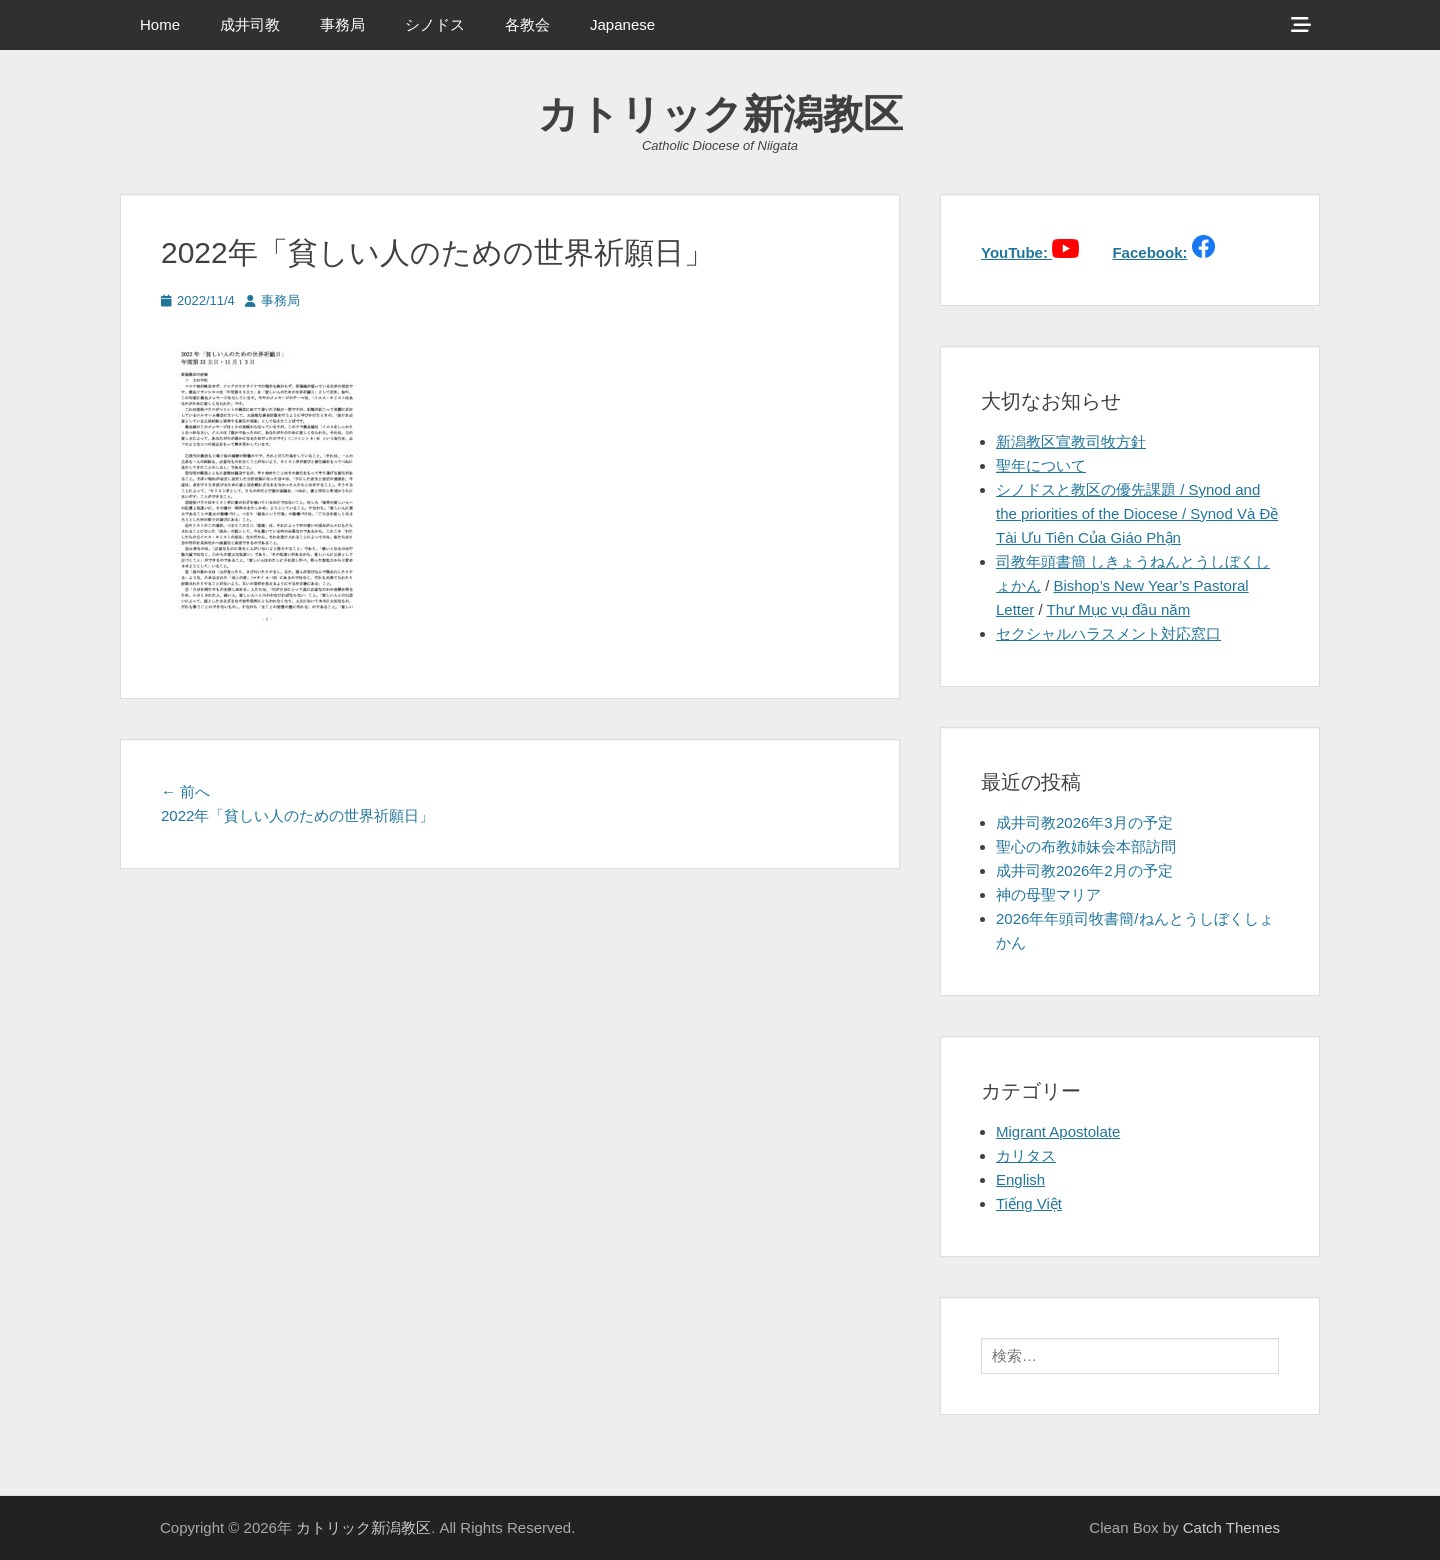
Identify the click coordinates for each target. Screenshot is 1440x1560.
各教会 (527, 24)
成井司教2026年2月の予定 (1084, 870)
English (1020, 1179)
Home (160, 24)
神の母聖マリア (1048, 894)
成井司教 (250, 24)
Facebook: (1149, 252)
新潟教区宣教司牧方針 (1071, 441)
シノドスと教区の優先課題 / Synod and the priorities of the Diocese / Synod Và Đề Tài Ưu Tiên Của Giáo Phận (1137, 513)
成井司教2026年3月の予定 (1084, 822)
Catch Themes (1231, 1527)
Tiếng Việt (1029, 1203)
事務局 (342, 24)
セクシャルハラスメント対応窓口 (1108, 633)
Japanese (622, 24)
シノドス (435, 24)
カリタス (1026, 1155)
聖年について (1041, 465)
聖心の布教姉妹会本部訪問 (1086, 846)
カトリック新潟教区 (720, 114)
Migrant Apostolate (1058, 1131)
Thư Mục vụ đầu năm (1119, 609)
